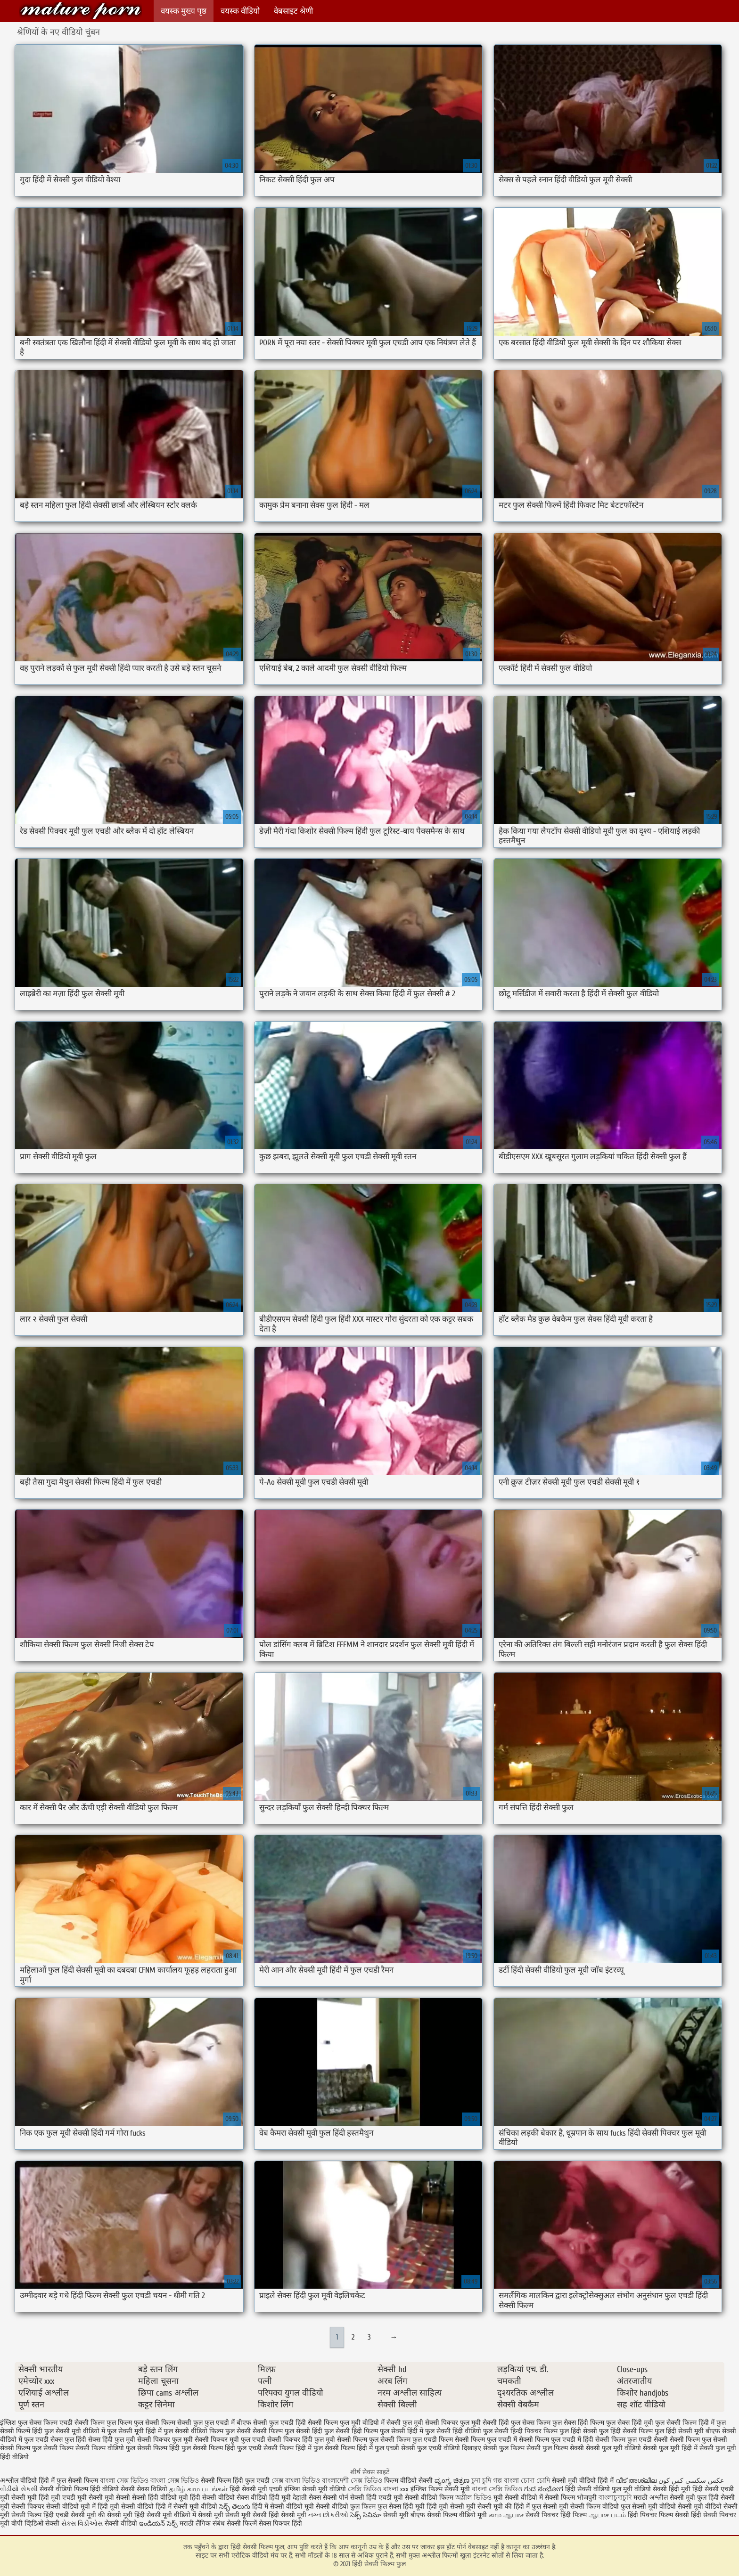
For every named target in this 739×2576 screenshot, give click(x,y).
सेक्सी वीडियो (122, 2523)
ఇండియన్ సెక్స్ (158, 2523)
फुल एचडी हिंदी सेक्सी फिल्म (303, 2423)
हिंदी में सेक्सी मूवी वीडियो (186, 2507)
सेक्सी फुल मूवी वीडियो (613, 2448)
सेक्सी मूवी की (494, 2507)
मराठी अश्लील (650, 2498)
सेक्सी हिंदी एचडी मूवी (376, 2498)
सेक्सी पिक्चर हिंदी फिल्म (557, 2515)
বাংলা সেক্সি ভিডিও (498, 2489)
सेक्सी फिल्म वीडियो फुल (105, 2448)
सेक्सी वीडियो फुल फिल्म (347, 2507)
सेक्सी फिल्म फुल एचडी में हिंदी (556, 2440)
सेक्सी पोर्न (335, 2498)
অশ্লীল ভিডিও (473, 2498)
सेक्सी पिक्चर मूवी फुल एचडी (230, 2440)
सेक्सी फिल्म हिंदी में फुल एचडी (362, 2448)
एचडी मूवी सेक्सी (83, 2498)
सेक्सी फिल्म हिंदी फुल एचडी (227, 2448)
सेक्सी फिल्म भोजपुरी (572, 2498)
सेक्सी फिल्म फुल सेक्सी (698, 2440)
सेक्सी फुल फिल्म (504, 2448)
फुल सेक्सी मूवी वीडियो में (74, 2431)
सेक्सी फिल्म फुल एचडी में (486, 2440)
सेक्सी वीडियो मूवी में (72, 2507)
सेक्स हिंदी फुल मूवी (111, 2440)
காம (495, 2515)
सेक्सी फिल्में (242, 2523)
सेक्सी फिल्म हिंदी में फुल (293, 2448)
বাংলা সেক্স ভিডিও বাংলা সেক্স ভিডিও (150, 2481)
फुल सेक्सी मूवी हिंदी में (134, 2431)
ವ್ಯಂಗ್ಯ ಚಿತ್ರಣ (453, 2481)
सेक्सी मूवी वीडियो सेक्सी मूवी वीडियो (677, 2507)
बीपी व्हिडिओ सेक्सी (36, 2523)
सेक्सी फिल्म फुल (357, 2440)
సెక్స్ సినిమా (365, 2515)
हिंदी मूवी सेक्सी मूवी (452, 2507)
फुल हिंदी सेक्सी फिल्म (626, 2431)
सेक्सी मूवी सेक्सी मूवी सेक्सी (232, 2515)
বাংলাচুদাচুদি (616, 2498)
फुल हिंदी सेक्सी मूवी (679, 2431)
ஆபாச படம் (607, 2515)
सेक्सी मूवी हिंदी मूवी (35, 2498)
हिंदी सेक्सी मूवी (288, 2515)
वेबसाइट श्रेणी (293, 11)
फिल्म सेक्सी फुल (182, 2423)
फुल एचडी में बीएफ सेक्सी (236, 2423)
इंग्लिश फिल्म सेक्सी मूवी (441, 2489)
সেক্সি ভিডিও (364, 2489)
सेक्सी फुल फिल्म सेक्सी (555, 2448)
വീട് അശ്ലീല (637, 2481)
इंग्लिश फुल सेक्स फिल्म (28, 2423)
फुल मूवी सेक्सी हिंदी (484, 2423)
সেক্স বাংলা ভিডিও (295, 2481)
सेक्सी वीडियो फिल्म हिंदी (71, 2489)
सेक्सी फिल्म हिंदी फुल (164, 2448)
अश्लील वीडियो (18, 2481)
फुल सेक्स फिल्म (530, 2423)
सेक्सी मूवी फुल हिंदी (695, 2498)
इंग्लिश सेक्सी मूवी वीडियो (315, 2489)
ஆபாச (513, 2515)
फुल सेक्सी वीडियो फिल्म (193, 2431)
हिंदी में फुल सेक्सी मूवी (542, 2507)
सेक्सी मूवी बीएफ (404, 2515)
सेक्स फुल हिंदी (68, 2440)
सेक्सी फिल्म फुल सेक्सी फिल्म (37, 2448)
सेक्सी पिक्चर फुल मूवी (165, 2440)
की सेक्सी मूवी (116, 2515)
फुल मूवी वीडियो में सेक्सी (370, 2423)
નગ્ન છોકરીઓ (328, 2515)
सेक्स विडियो (152, 2489)
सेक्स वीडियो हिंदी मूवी (265, 2498)
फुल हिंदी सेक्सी (578, 2431)
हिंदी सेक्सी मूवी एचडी (256, 2489)
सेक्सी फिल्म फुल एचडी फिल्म (416, 2440)
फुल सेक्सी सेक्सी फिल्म (254, 2431)
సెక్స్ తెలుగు (234, 2507)
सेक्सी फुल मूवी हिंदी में (670, 2448)
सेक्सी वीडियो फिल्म (430, 2498)
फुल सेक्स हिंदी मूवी (629, 2423)
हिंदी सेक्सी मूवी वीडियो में (165, 2515)
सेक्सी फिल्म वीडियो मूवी (458, 2515)
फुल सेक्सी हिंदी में (401, 2431)
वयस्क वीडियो (240, 11)
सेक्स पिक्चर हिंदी (280, 2523)
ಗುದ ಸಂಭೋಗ (543, 2489)
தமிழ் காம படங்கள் (198, 2489)
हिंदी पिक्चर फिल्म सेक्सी (659, 2515)
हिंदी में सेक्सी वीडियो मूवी (284, 2507)
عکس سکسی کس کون (691, 2481)
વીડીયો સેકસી (19, 2489)
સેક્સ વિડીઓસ (82, 2523)
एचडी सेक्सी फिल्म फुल (87, 2423)
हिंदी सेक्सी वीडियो (212, 2498)
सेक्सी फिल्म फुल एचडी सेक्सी (631, 2440)
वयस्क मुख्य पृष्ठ (183, 11)
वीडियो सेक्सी (118, 2489)
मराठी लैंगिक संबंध (202, 2523)
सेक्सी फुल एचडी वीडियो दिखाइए (441, 2448)
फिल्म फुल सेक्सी (138, 2423)
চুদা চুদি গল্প (487, 2481)
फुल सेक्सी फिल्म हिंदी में (684, 2423)
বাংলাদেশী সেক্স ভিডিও (352, 2481)
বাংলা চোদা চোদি (527, 2481)
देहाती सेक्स (308, 2498)
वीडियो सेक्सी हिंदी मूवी (662, 2489)
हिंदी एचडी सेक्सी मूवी (69, 2515)
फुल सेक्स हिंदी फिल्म (578, 2423)
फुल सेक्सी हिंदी (303, 2431)
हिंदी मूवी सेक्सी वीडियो (126, 2507)
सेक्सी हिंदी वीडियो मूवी (160, 2498)
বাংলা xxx (396, 2489)
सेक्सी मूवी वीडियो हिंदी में (583, 2481)
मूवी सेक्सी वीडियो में (519, 2498)
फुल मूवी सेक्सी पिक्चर (430, 2423)
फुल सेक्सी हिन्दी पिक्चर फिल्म (520, 2431)
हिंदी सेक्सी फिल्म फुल (80, 10)
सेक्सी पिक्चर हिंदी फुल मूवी (301, 2440)
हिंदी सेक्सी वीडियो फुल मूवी (599, 2489)
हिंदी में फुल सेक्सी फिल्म (68, 2481)
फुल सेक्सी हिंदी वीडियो (453, 2431)
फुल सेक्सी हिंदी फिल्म (351, 2431)
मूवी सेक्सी (118, 2498)
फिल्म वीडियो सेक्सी (409, 2481)
